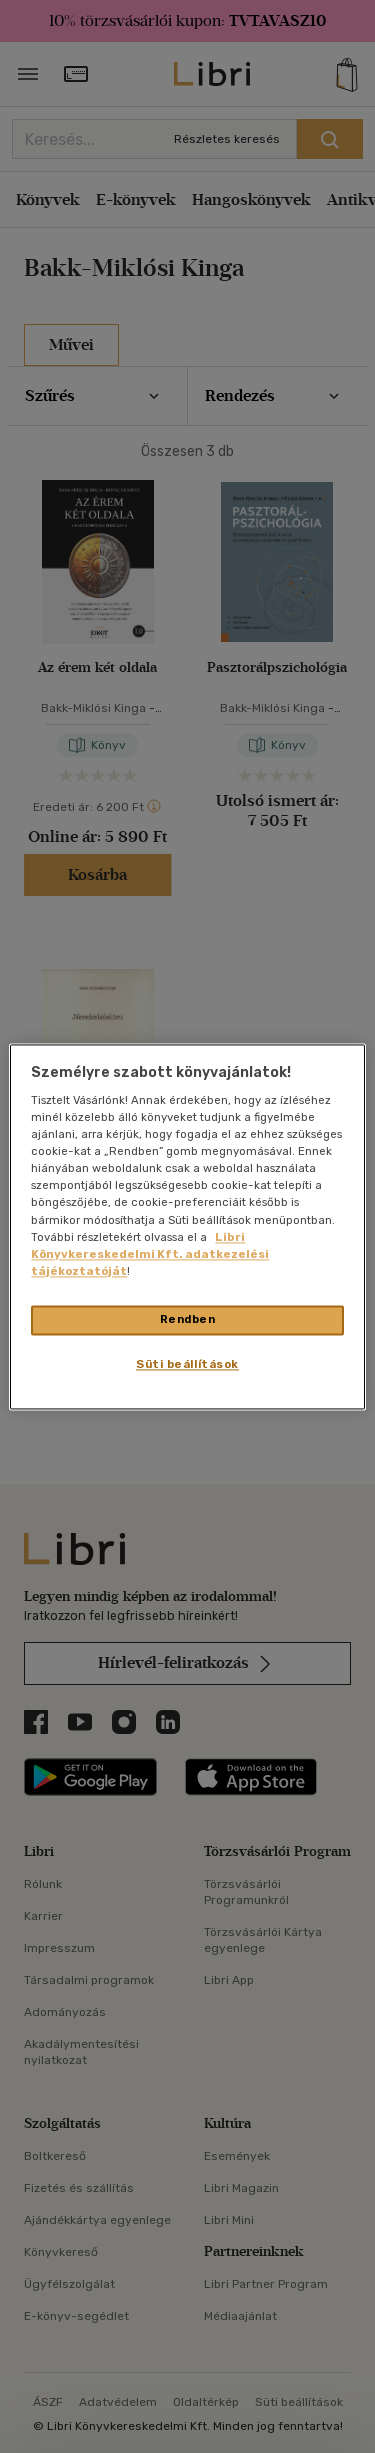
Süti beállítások (187, 1364)
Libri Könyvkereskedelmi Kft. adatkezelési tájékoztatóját (150, 1254)
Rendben (188, 1319)
